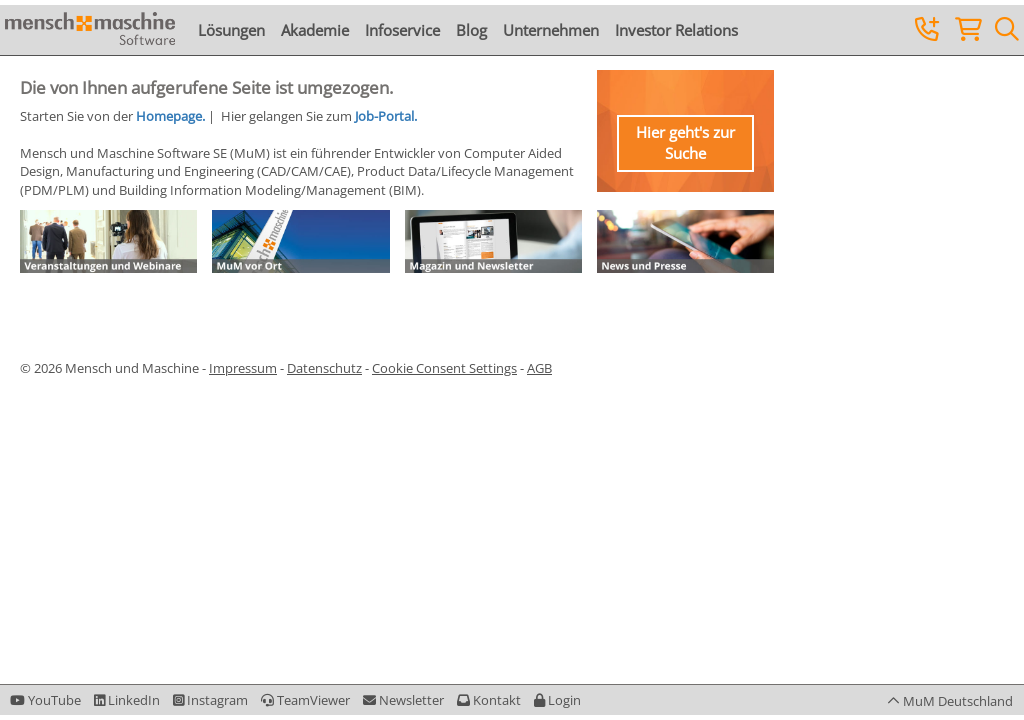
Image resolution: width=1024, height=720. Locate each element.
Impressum (243, 368)
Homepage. (170, 116)
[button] (557, 700)
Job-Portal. (386, 116)
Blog (471, 30)
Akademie (315, 30)
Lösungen (231, 30)
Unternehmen (551, 30)
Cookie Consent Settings (444, 368)
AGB (539, 368)
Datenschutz (324, 368)
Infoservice (402, 30)
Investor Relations (676, 30)
